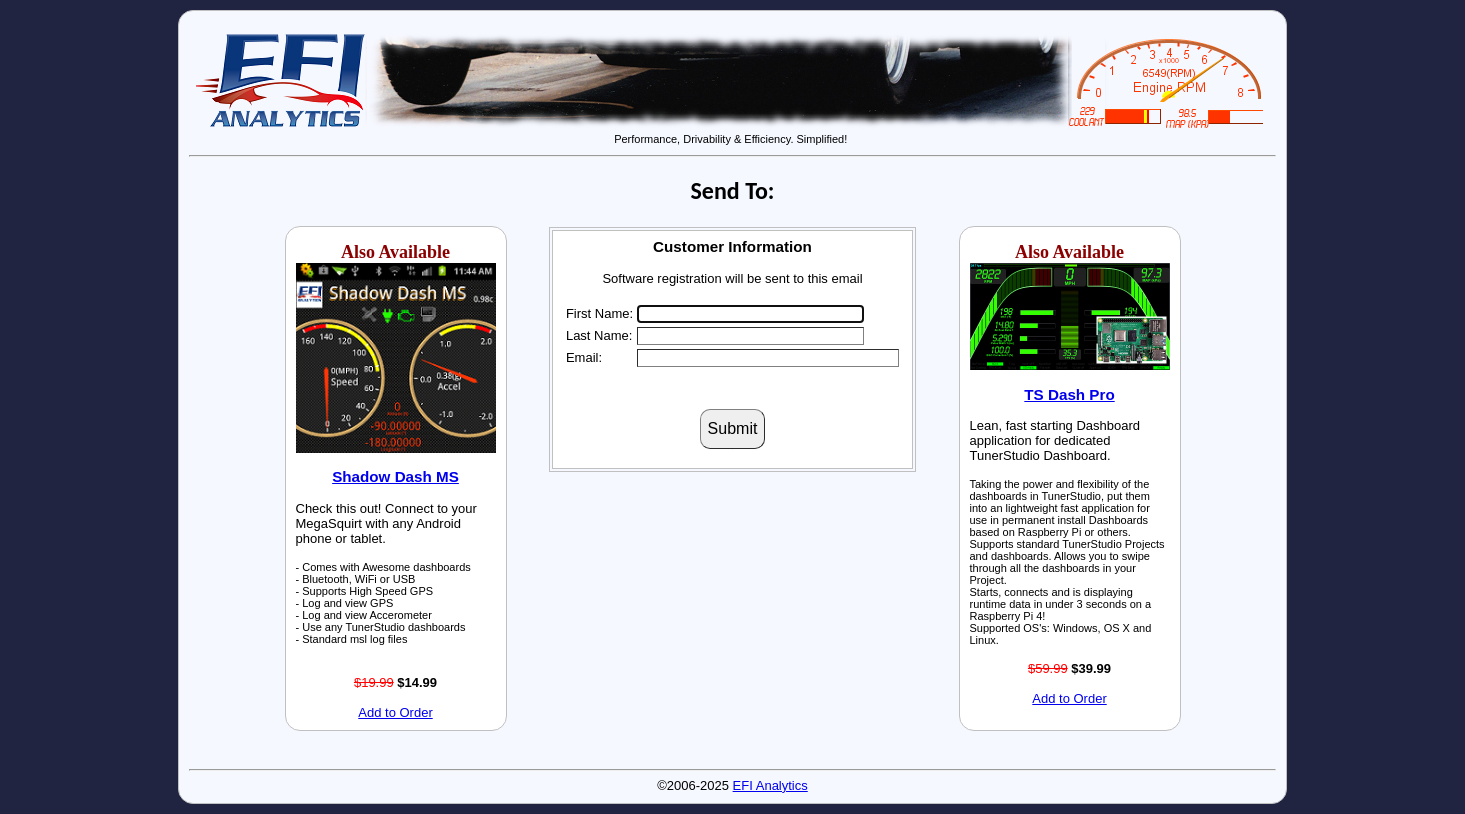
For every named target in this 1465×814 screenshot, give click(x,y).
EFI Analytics (770, 785)
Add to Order (395, 712)
